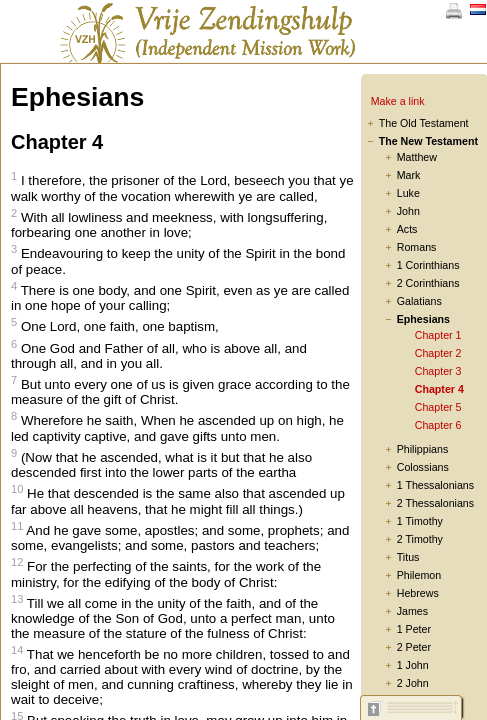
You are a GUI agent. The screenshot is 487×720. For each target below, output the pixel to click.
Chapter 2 (438, 353)
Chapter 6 (438, 425)
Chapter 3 (438, 371)
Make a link (398, 101)
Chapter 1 (438, 335)
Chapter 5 (438, 407)
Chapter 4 (439, 389)
